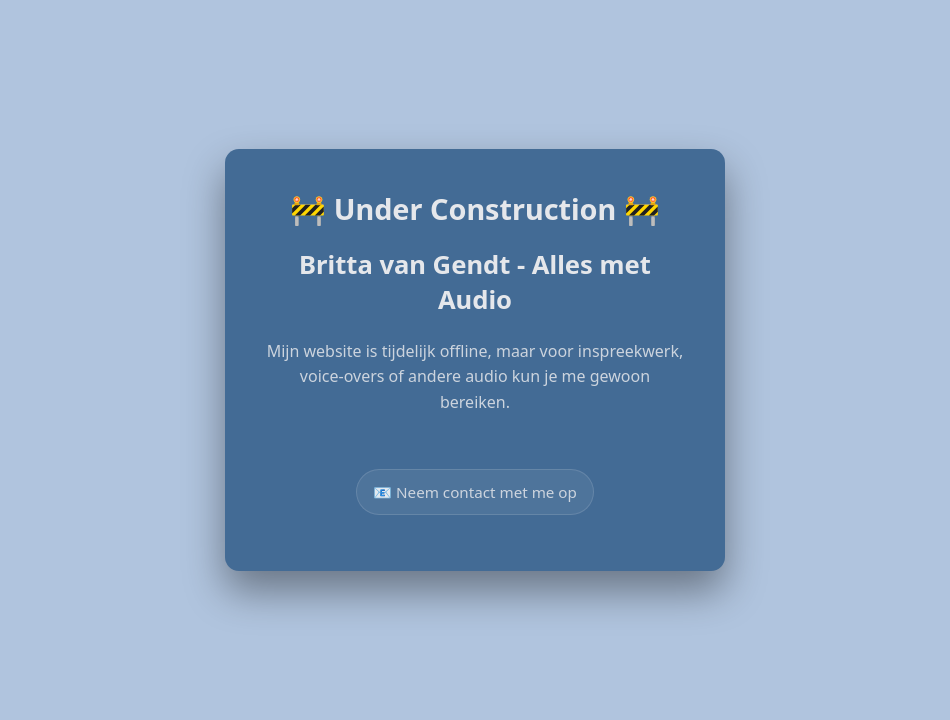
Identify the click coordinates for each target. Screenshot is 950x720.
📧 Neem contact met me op (475, 492)
